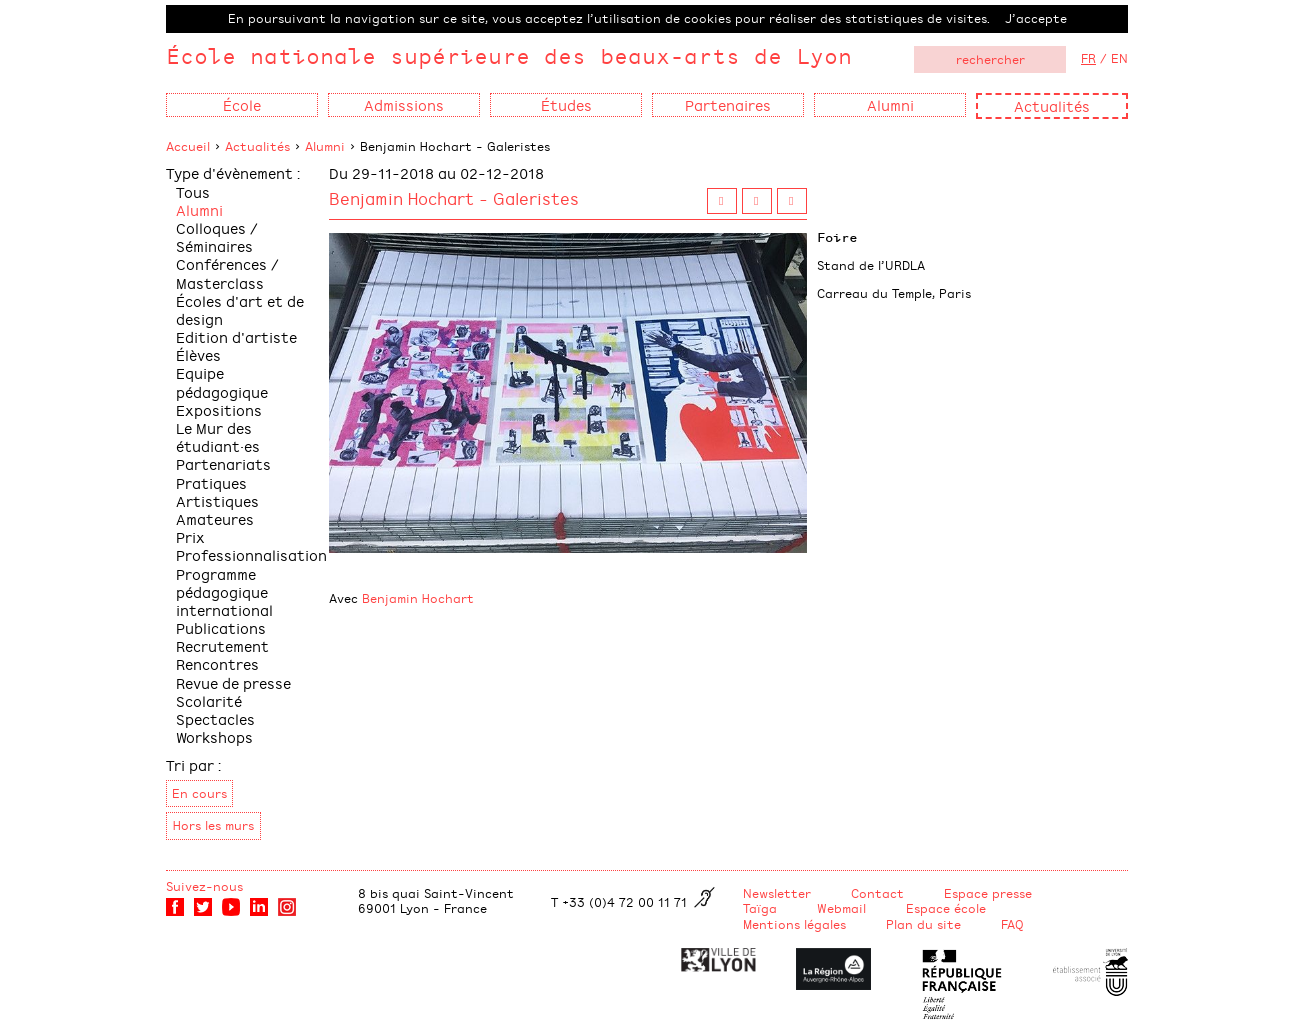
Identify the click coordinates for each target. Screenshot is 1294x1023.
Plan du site (923, 924)
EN (1119, 58)
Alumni (325, 146)
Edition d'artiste (236, 336)
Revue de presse (233, 682)
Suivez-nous (204, 886)
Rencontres (217, 663)
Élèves (198, 354)
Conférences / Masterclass (227, 272)
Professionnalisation (251, 554)
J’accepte (1036, 18)
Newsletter (777, 893)
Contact (877, 893)
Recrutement (222, 645)
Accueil (188, 146)
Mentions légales (794, 924)
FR (1088, 58)
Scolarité (209, 700)
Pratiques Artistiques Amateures (217, 500)
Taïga (760, 908)
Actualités (1052, 105)
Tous (193, 191)
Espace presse (988, 893)
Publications (221, 627)
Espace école (946, 908)
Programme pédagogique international (224, 591)
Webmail (841, 908)
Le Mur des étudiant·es (218, 436)
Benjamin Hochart (418, 598)
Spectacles (215, 718)
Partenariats (223, 463)
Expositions (219, 409)
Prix (190, 536)
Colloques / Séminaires (217, 236)
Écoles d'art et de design (240, 309)
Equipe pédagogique (222, 381)
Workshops (214, 736)
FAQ (1012, 924)
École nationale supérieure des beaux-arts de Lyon (509, 55)
